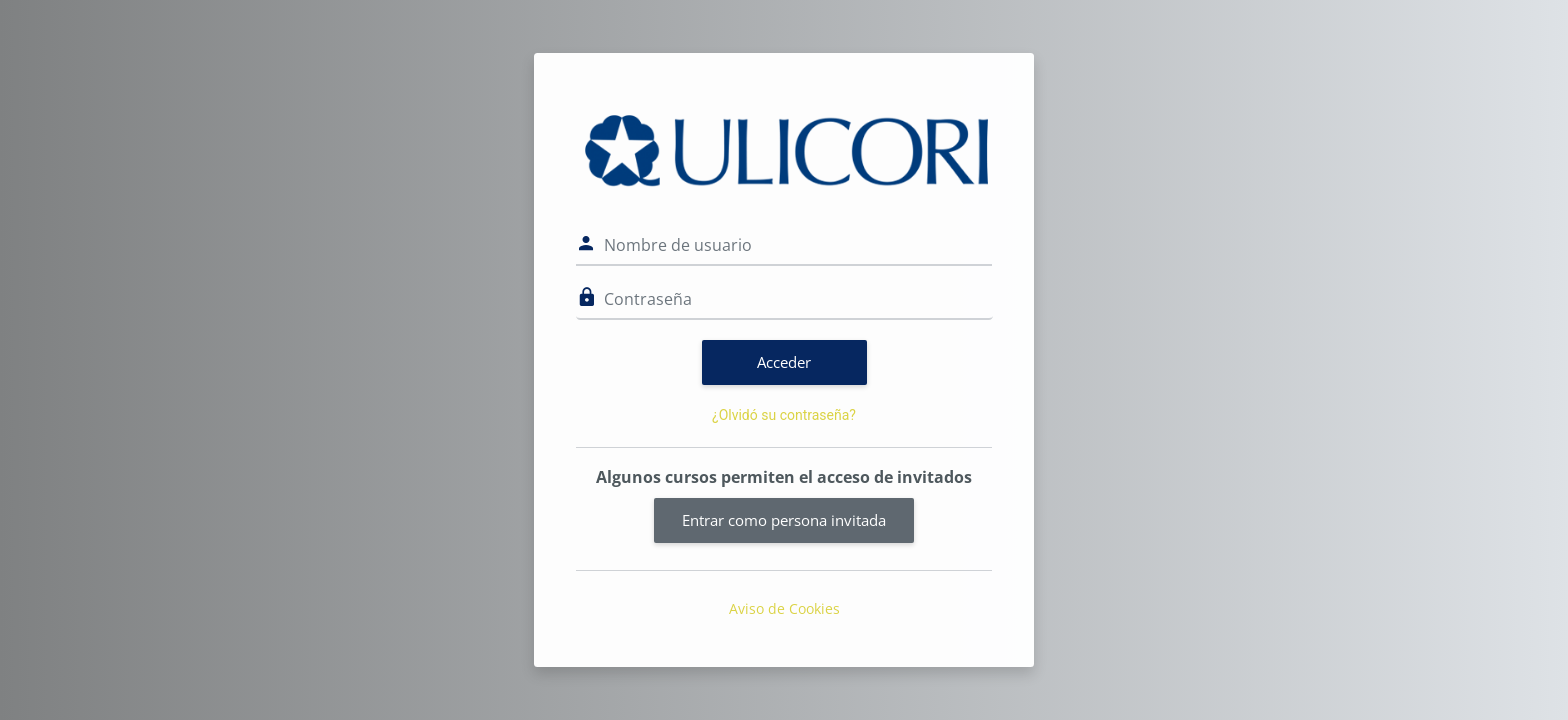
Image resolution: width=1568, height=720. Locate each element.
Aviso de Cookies (784, 608)
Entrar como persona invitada (784, 520)
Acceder (784, 362)
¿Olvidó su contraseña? (784, 415)
